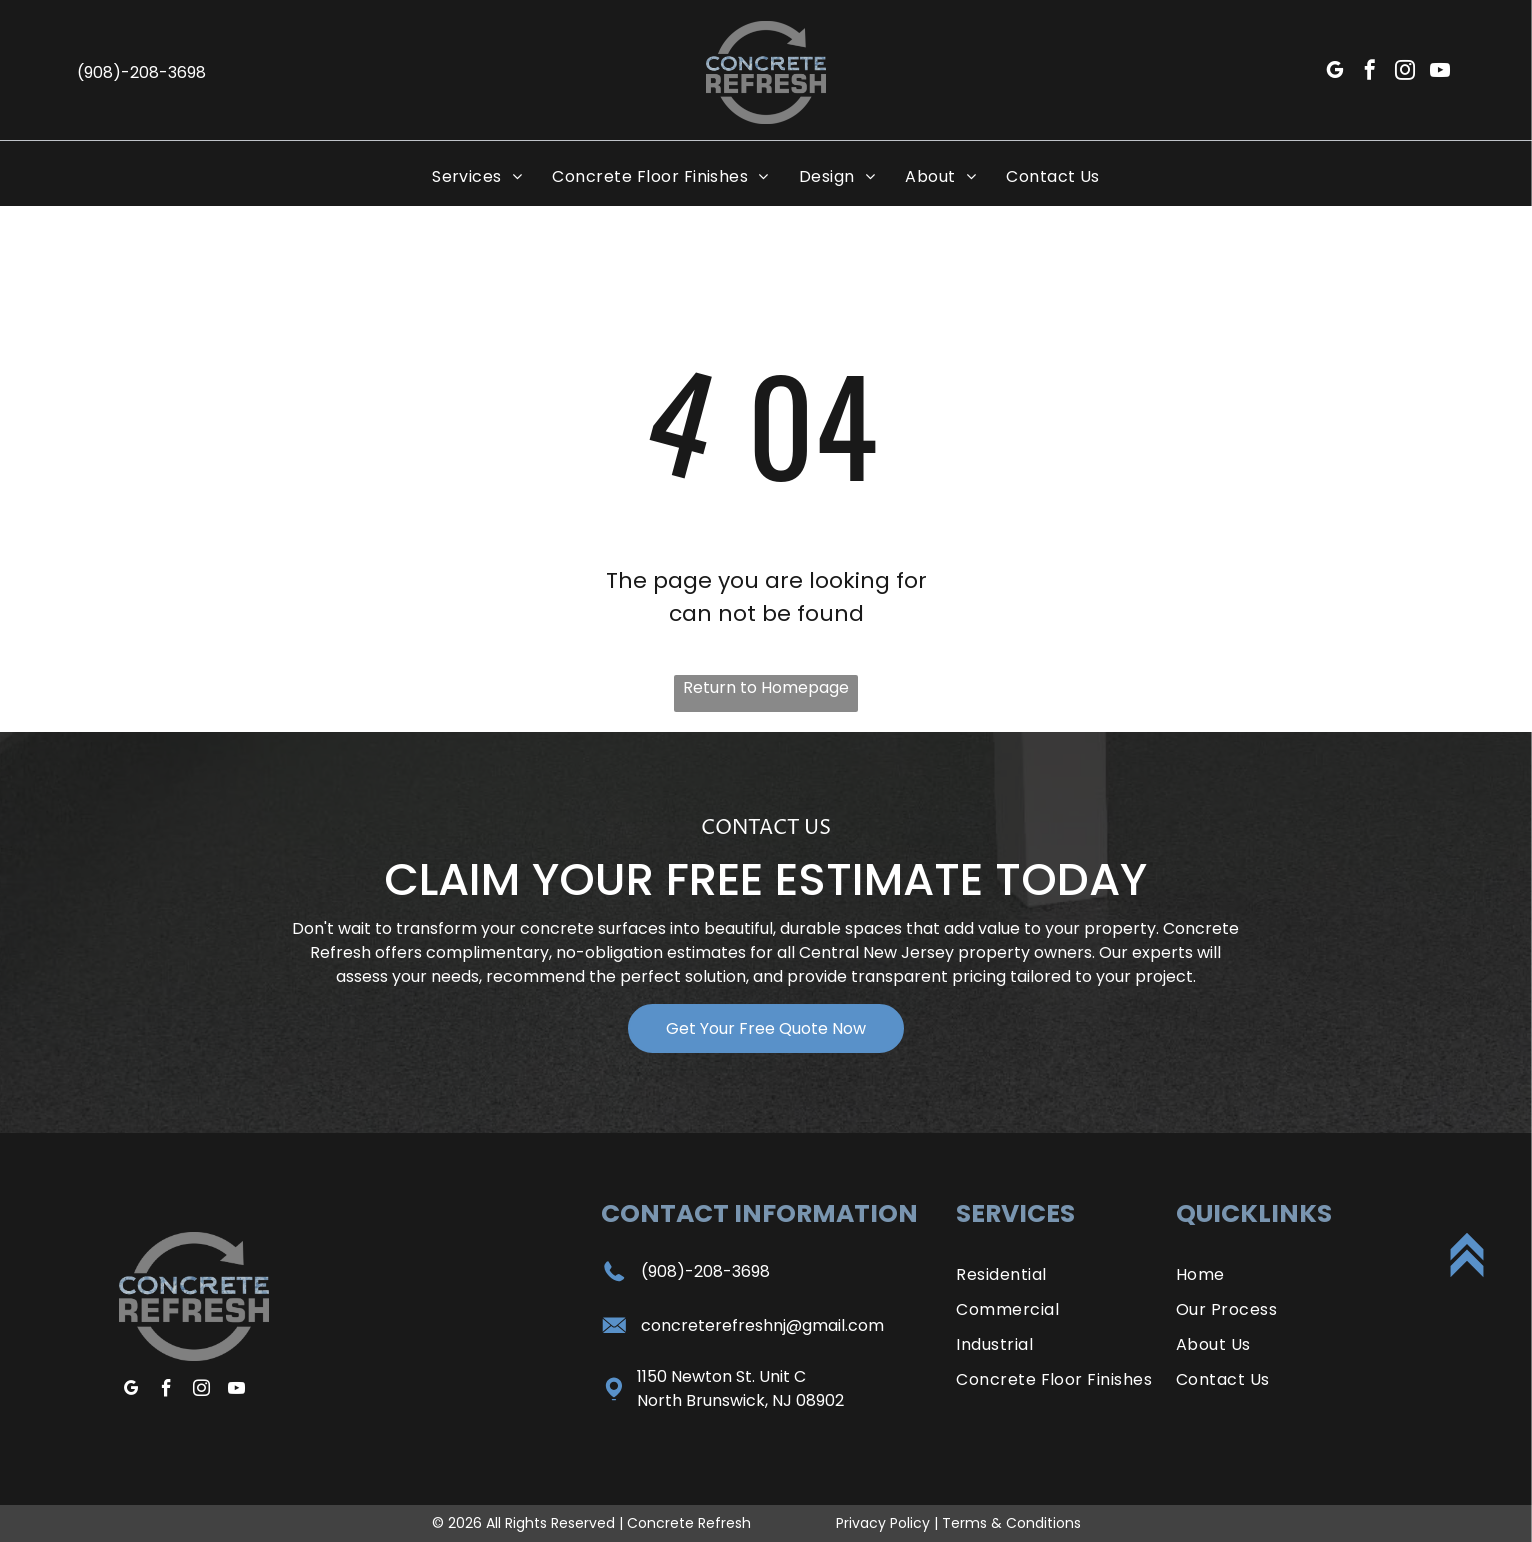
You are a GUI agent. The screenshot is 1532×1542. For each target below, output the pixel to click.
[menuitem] (477, 176)
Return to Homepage (766, 687)
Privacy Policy (883, 1523)
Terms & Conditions (1011, 1523)
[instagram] (1405, 72)
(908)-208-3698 (705, 1271)
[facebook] (1370, 72)
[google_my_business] (1335, 72)
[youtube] (1440, 72)
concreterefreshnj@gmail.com (762, 1325)
